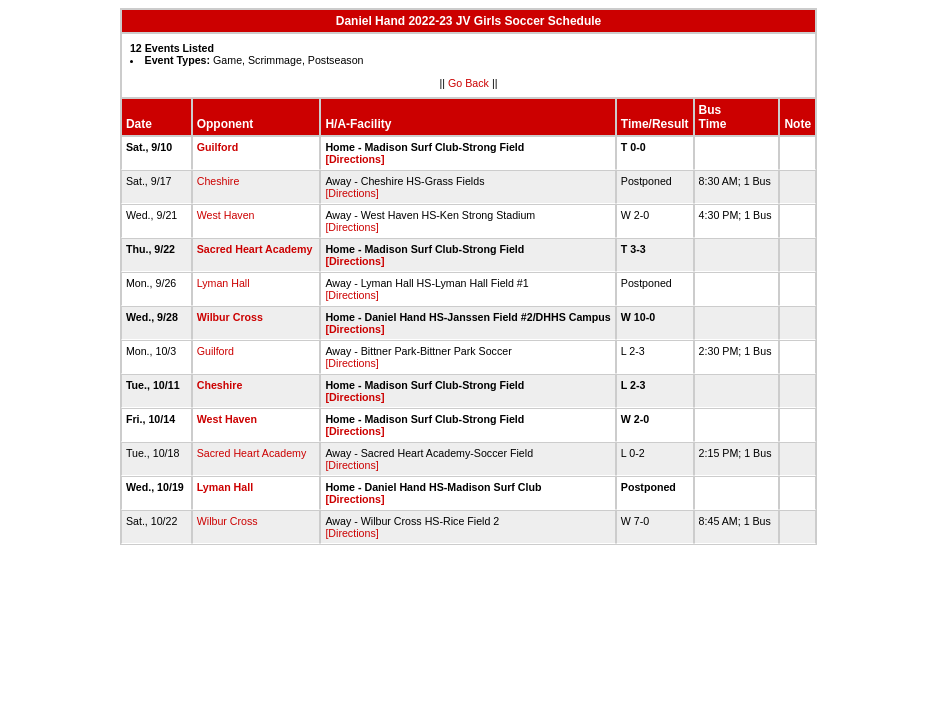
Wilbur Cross (230, 317)
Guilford (217, 147)
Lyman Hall (223, 283)
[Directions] (354, 159)
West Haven (226, 215)
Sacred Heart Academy (255, 249)
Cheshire (218, 181)
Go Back (468, 83)
